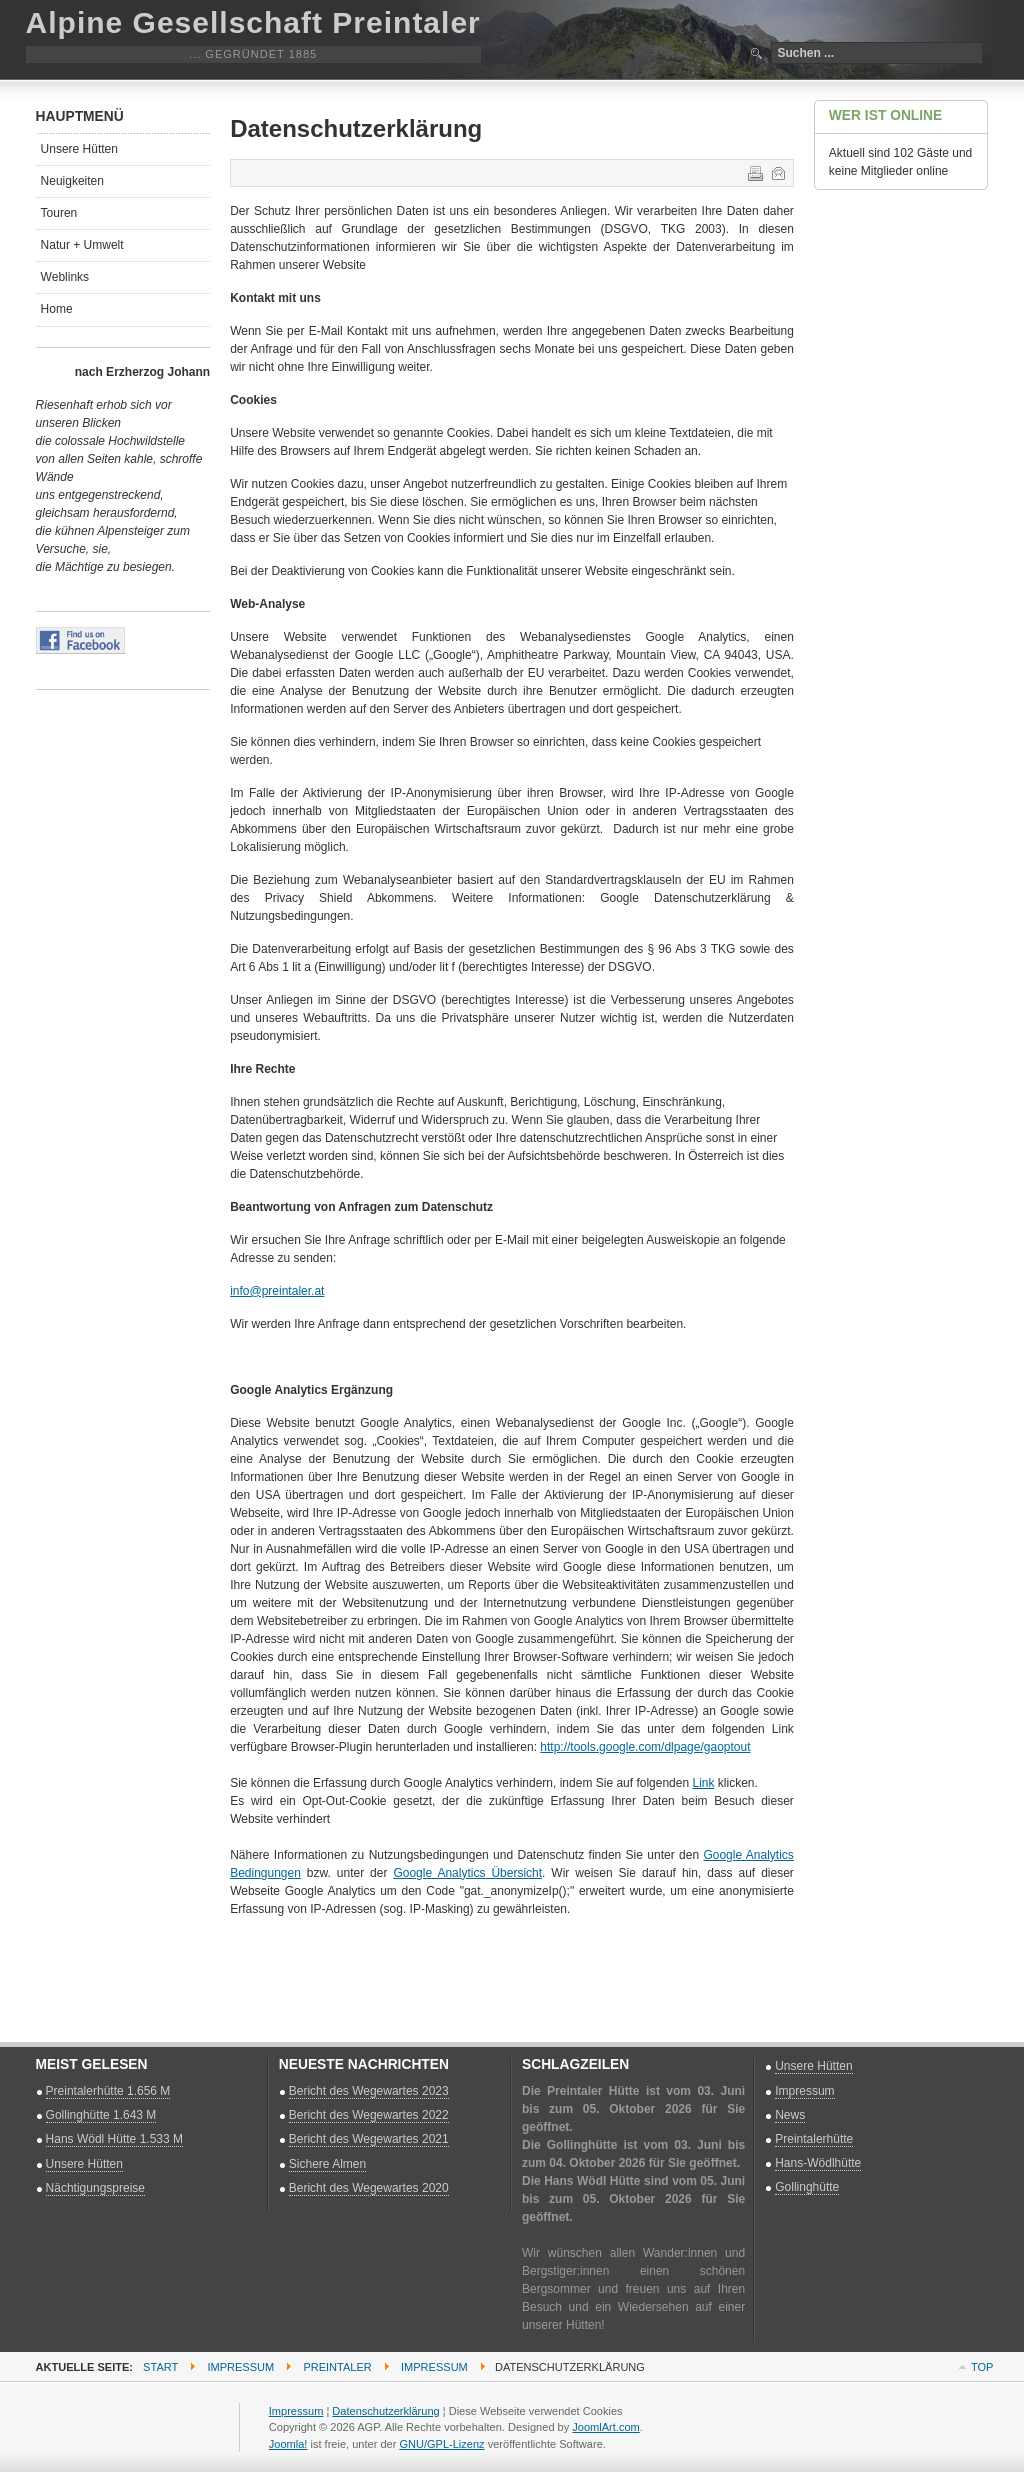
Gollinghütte (807, 2187)
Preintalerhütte (814, 2139)
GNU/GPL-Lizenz (441, 2444)
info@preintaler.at (277, 1291)
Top (982, 2367)
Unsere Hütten (79, 149)
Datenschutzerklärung (385, 2411)
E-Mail (777, 172)
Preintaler (337, 2367)
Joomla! (288, 2444)
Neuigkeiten (72, 181)
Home (57, 309)
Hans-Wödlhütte (818, 2163)
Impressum (804, 2091)
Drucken (754, 172)
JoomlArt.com (605, 2427)
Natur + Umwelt (82, 245)
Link (703, 1783)
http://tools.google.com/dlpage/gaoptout (645, 1747)
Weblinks (65, 277)
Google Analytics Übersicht (467, 1873)
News (790, 2115)
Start (160, 2367)
